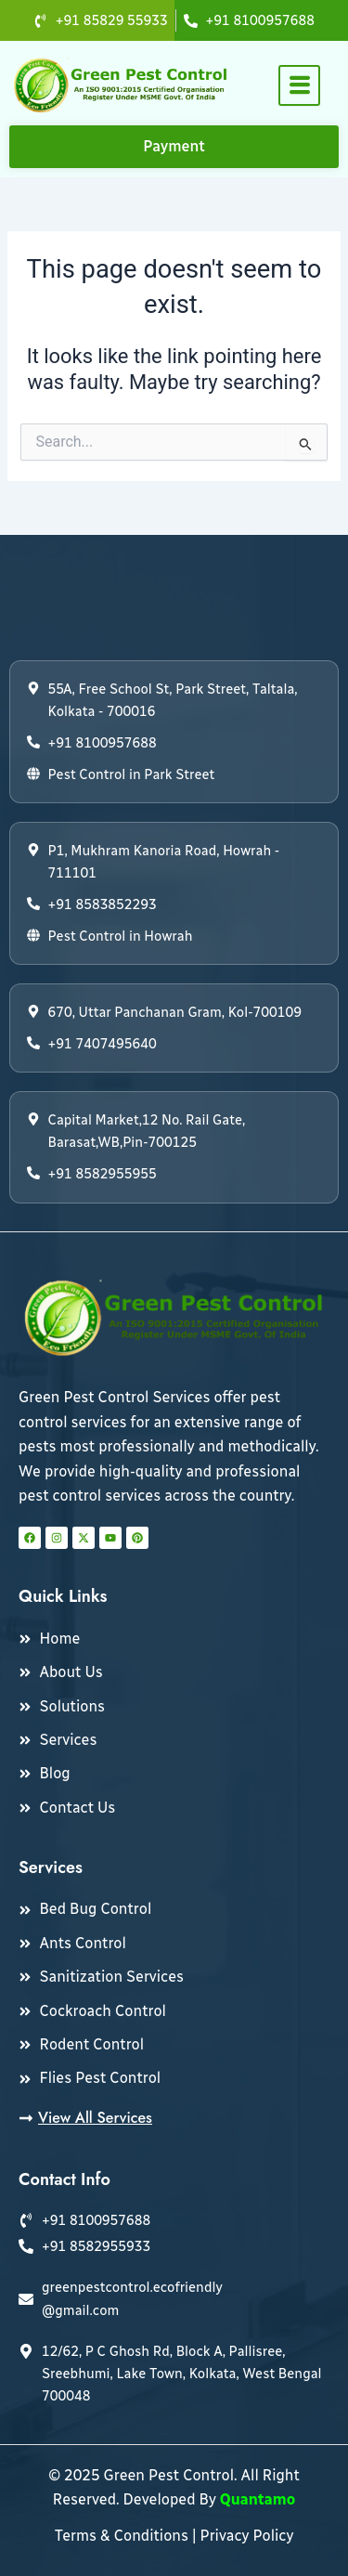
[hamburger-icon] (299, 85)
